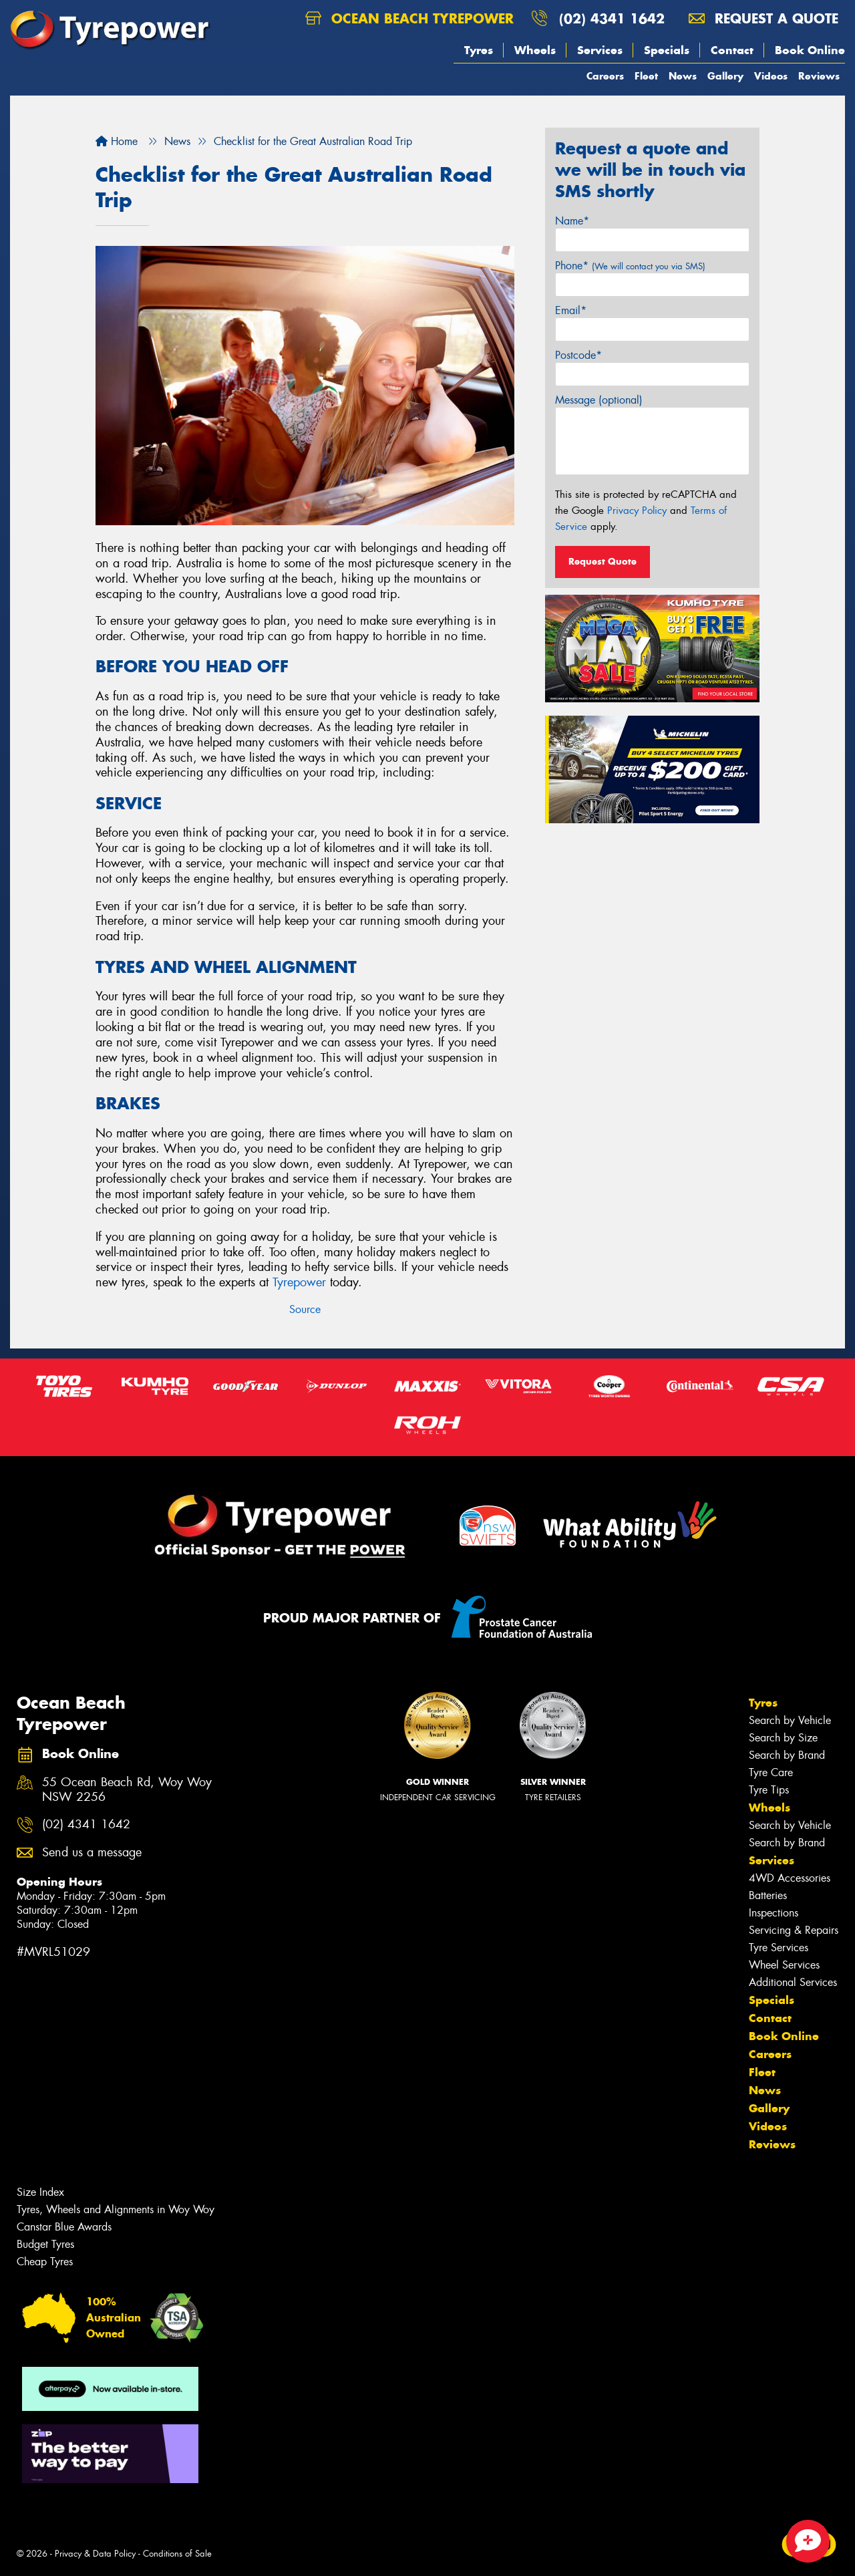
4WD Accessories (789, 1878)
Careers (605, 75)
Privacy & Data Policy (95, 2553)
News (683, 75)
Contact (732, 50)
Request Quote (602, 561)
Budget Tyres (45, 2244)
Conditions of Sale (177, 2553)
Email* (570, 310)
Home (117, 141)
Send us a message (92, 1852)
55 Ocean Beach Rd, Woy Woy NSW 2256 (127, 1790)
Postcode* (578, 355)
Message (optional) (599, 400)
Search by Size (783, 1738)
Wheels (535, 50)
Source (305, 1309)
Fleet (646, 75)
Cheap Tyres (45, 2262)
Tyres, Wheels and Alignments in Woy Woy (115, 2209)
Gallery (725, 75)
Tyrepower (299, 1282)
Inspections (773, 1913)
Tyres (478, 50)
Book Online (810, 50)
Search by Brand (787, 1755)
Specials (666, 50)
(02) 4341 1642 (612, 18)
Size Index (40, 2192)
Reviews (819, 75)
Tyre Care (771, 1772)
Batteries (768, 1895)
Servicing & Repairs (793, 1930)
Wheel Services (784, 1965)
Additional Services (793, 1982)
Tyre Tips (769, 1790)
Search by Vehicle (790, 1720)
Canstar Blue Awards (64, 2227)
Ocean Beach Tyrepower (409, 18)
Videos (771, 75)
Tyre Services (778, 1948)
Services (600, 50)
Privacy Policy (637, 510)
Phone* (630, 266)
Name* (572, 221)
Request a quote (763, 18)
